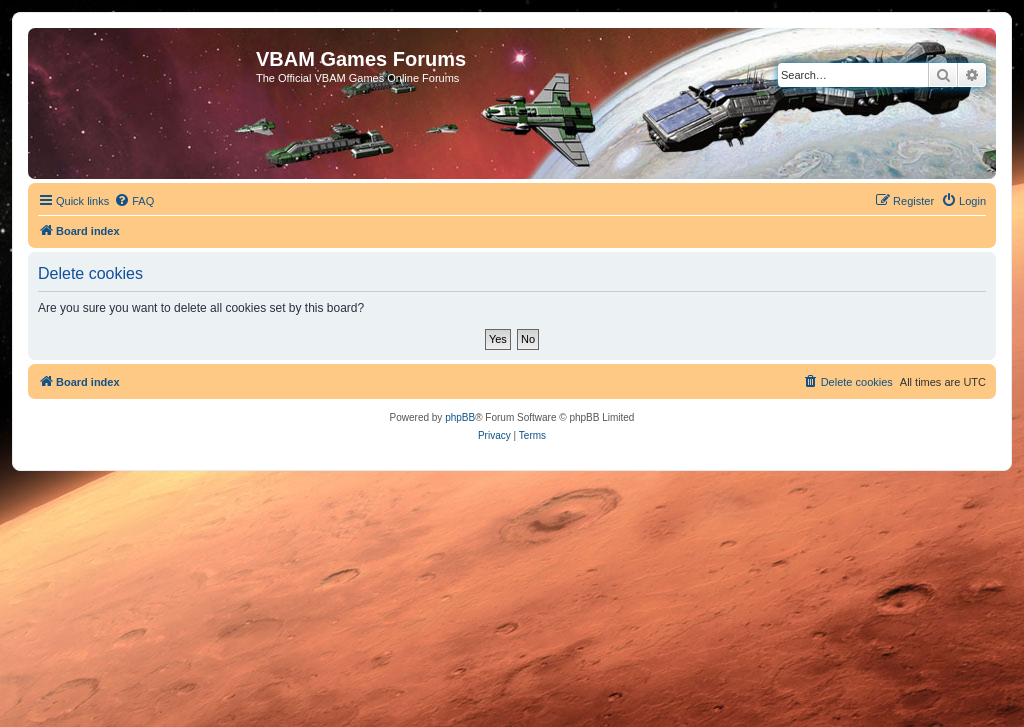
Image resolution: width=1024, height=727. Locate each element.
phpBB (460, 417)
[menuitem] (134, 201)
